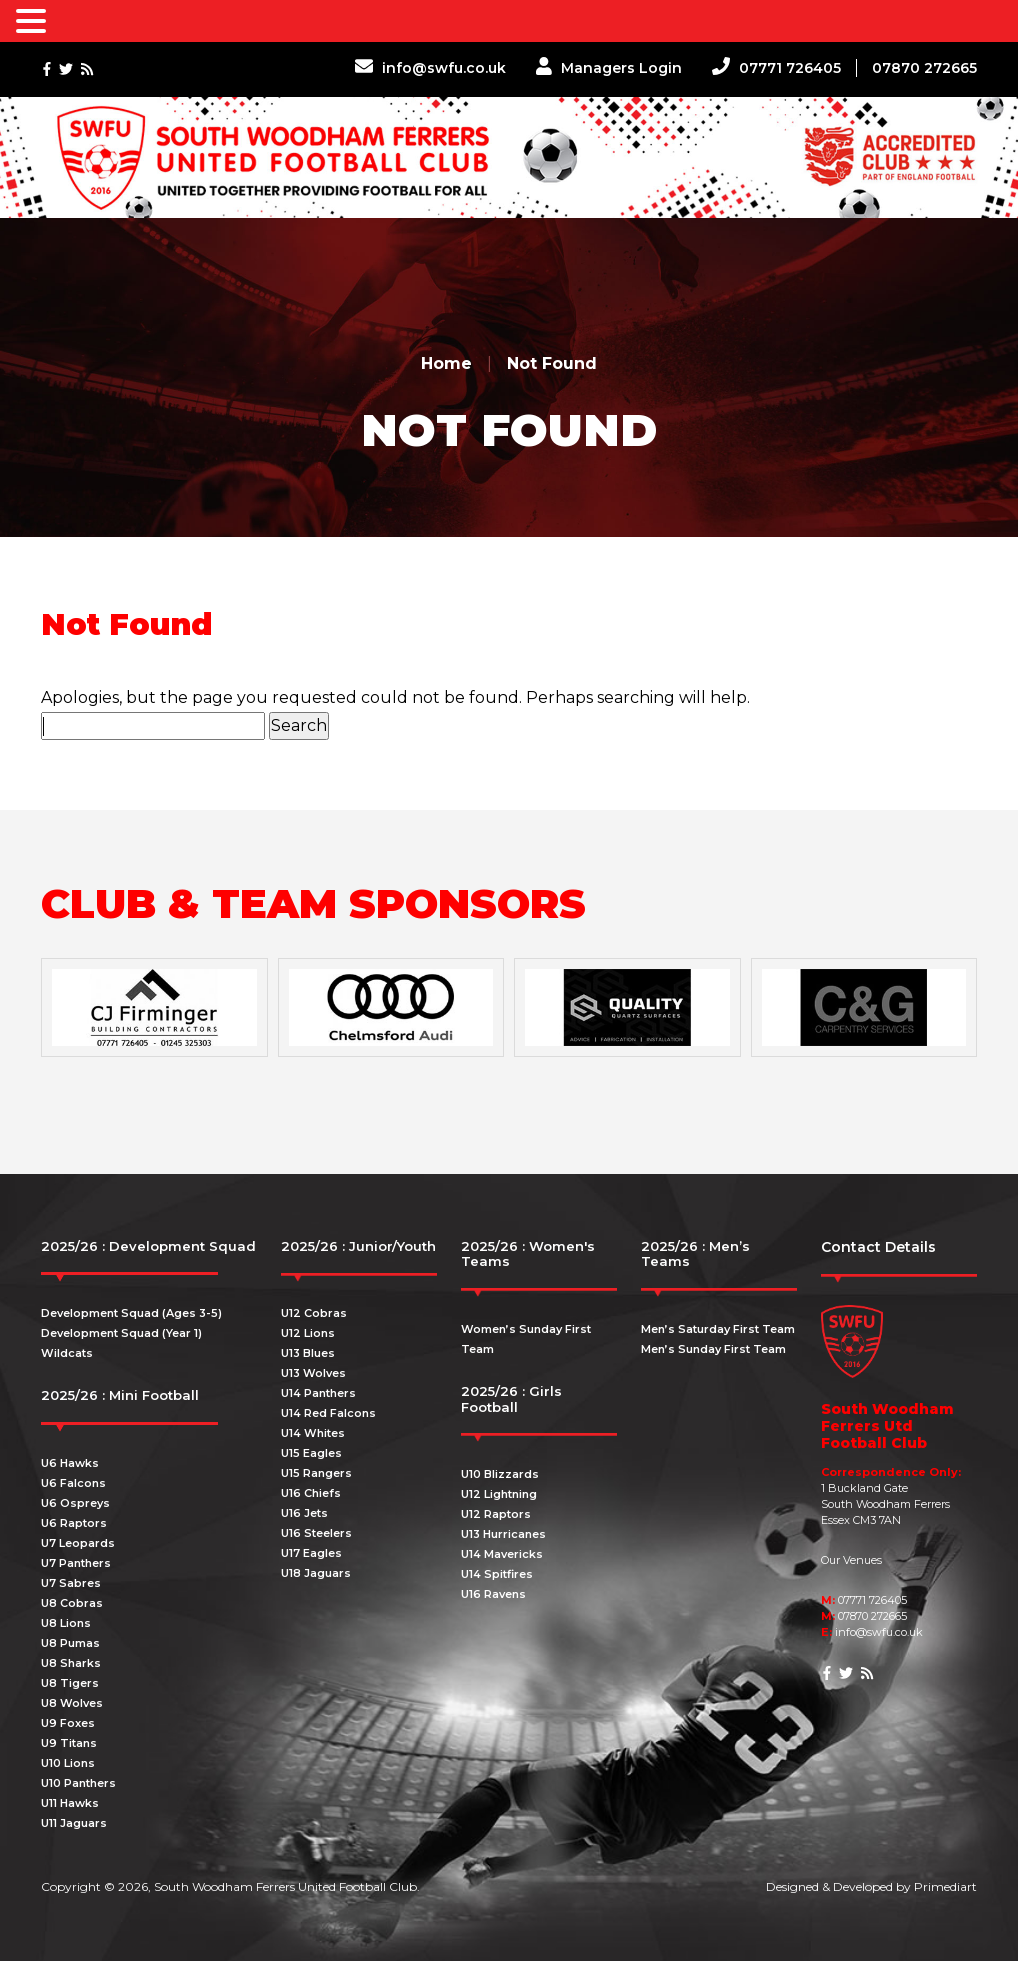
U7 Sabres (71, 1583)
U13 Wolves (313, 1373)
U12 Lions (308, 1333)
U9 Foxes (68, 1723)
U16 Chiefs (311, 1493)
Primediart (945, 1886)
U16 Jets (304, 1513)
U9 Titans (69, 1743)
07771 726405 (776, 68)
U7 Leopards (78, 1543)
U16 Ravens (493, 1594)
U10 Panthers (78, 1783)
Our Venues (851, 1560)
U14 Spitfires (497, 1574)
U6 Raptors (74, 1523)
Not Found (552, 363)
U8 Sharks (71, 1663)
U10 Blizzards (500, 1474)
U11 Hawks (70, 1803)
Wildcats (67, 1353)
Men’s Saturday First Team (718, 1329)
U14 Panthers (318, 1393)
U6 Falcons (73, 1483)
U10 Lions (68, 1763)
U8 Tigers (70, 1683)
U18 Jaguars (316, 1573)
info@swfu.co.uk (430, 68)
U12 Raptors (496, 1514)
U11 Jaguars (74, 1823)
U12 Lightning (499, 1494)
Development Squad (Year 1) (121, 1333)
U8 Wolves (72, 1703)
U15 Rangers (316, 1473)
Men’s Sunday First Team (713, 1349)
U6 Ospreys (75, 1503)
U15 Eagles (311, 1453)
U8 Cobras (72, 1603)
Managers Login (609, 68)
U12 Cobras (314, 1313)
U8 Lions (66, 1623)
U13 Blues (308, 1353)
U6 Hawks (70, 1463)
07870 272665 (924, 68)
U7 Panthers (76, 1563)
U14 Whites (313, 1433)
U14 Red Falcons (328, 1413)
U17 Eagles (311, 1553)
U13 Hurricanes (503, 1534)
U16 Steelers (316, 1533)
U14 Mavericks (502, 1554)
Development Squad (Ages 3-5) (131, 1313)
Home (446, 363)
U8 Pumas (70, 1643)
